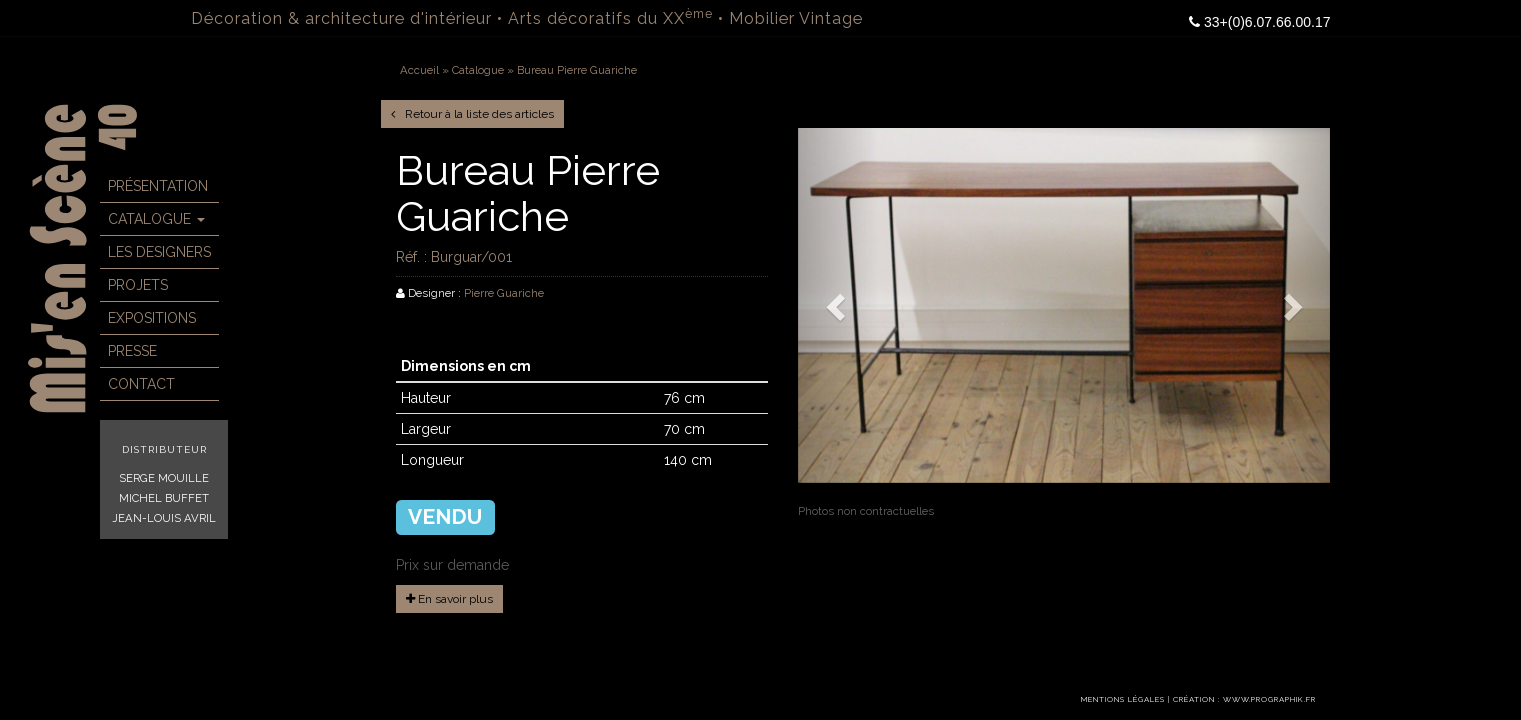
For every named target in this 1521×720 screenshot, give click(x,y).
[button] (838, 305)
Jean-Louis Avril (164, 518)
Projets (138, 285)
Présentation (158, 186)
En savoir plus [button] (449, 599)
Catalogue (156, 219)
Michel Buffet (164, 498)
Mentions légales (1123, 699)
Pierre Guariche (504, 293)
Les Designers (159, 252)
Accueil (419, 70)
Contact (141, 384)
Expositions (152, 318)
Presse (132, 351)
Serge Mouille (164, 478)
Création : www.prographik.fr (1244, 699)
